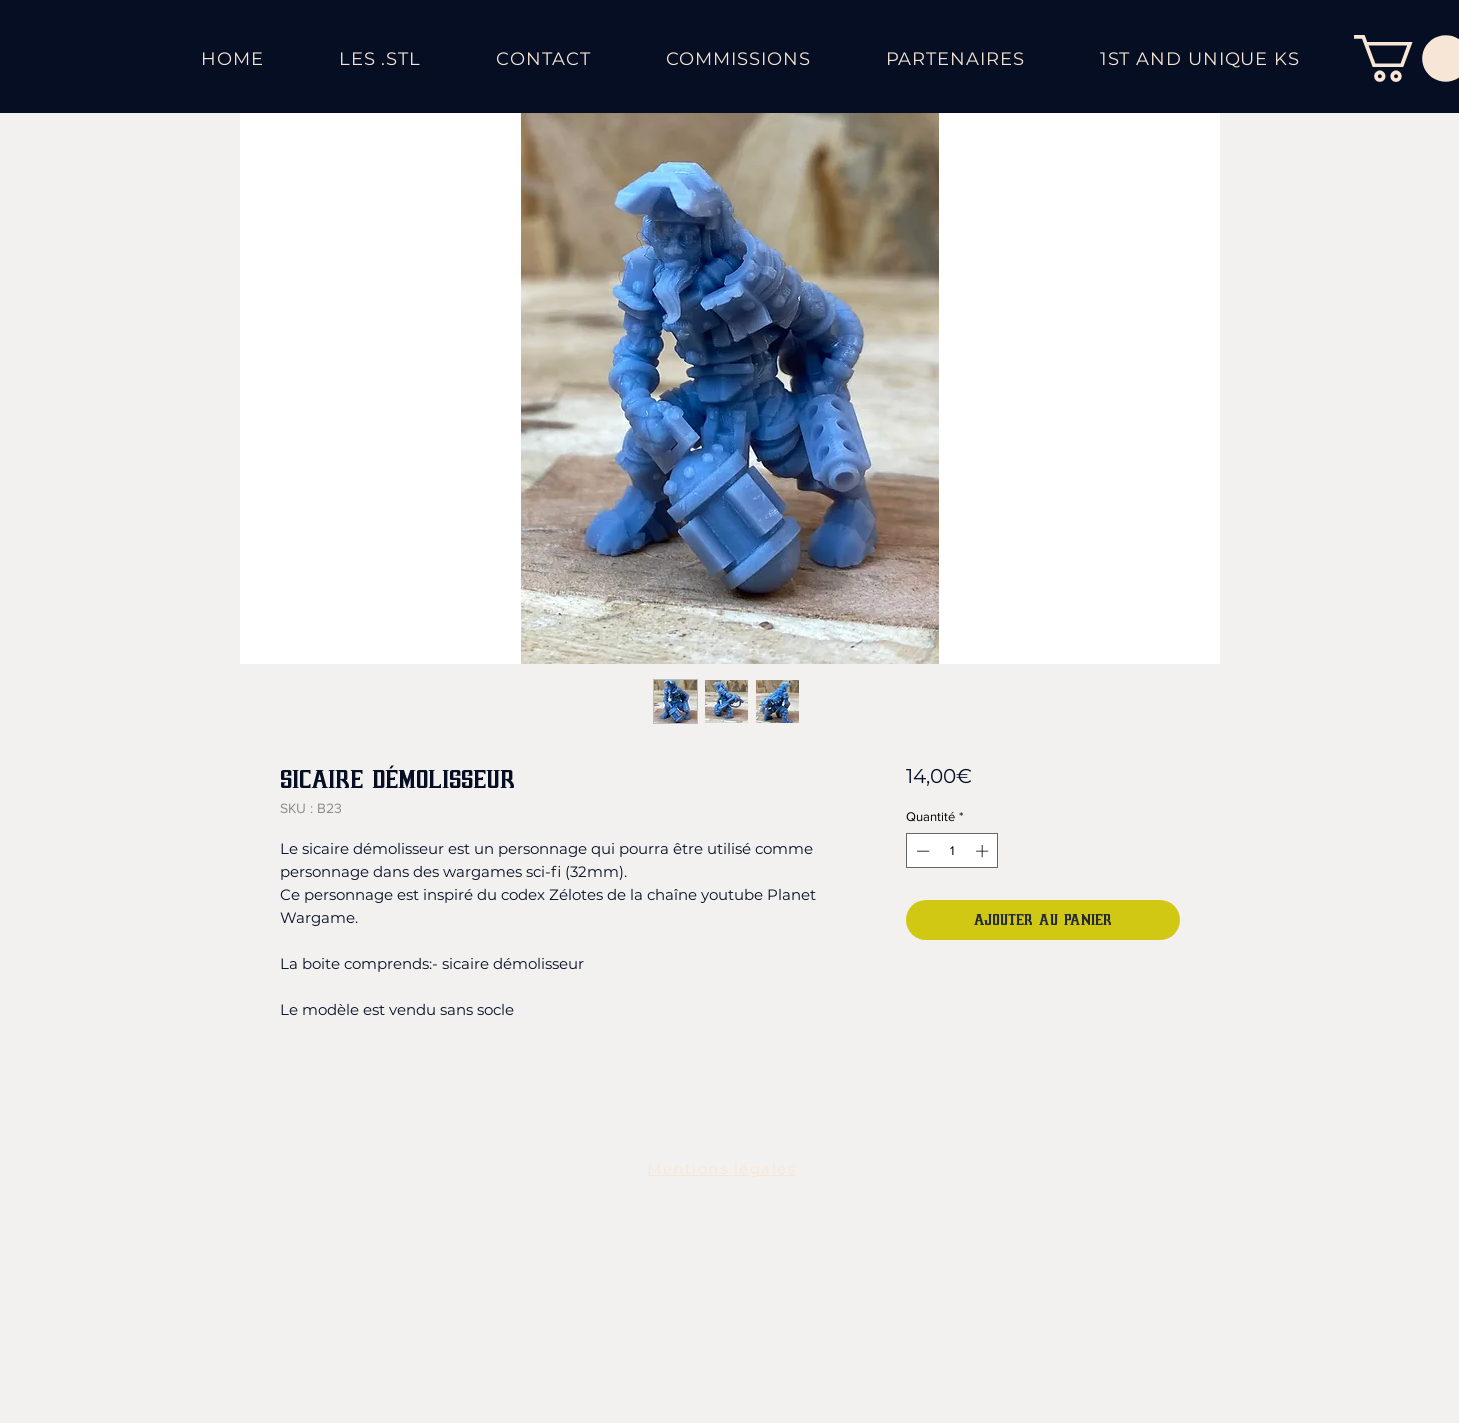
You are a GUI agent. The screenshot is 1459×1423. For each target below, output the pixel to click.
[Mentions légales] (724, 1168)
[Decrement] (921, 851)
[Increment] (984, 851)
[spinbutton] (952, 851)
